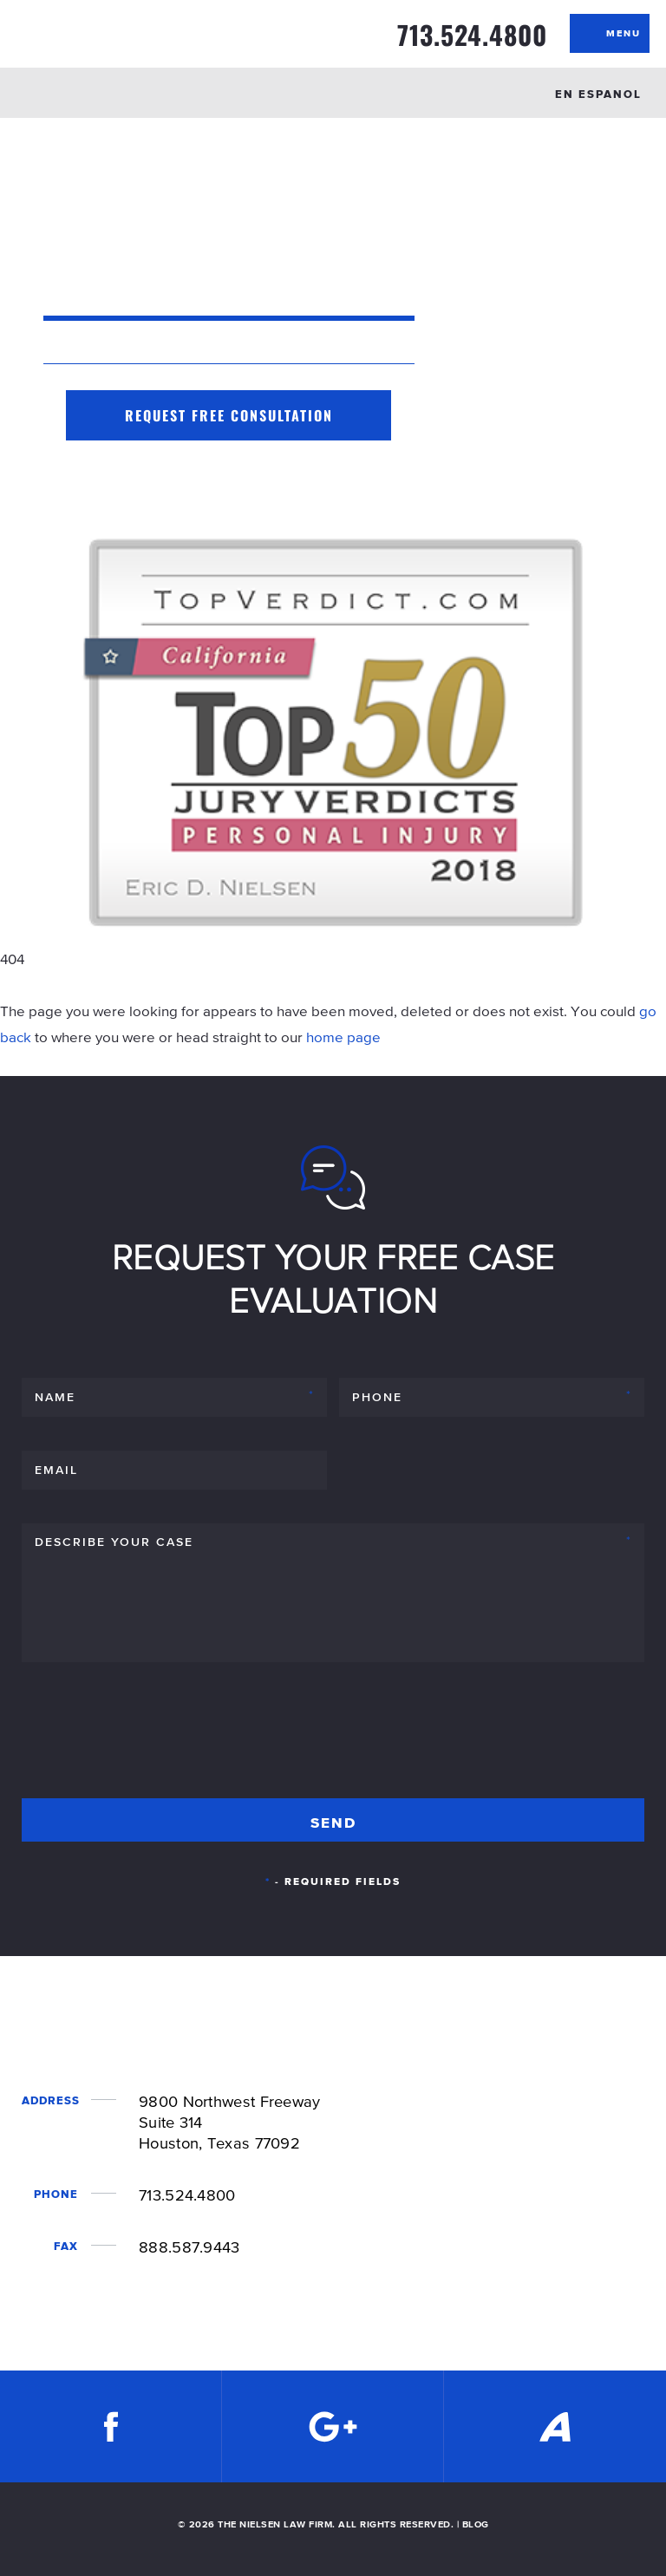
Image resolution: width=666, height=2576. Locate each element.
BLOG (475, 2524)
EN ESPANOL (598, 94)
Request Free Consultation (229, 415)
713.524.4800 (472, 35)
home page (343, 1037)
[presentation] (153, 1737)
